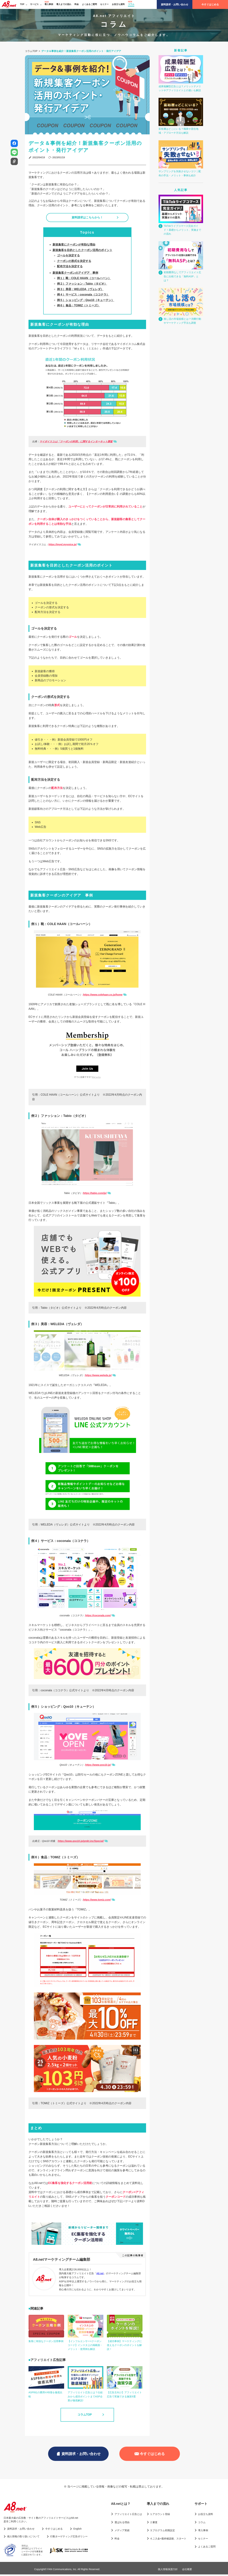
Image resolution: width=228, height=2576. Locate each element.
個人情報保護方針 (168, 2570)
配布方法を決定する (70, 266)
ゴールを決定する (68, 255)
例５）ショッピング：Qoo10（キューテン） (85, 300)
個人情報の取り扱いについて (23, 2538)
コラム (131, 4)
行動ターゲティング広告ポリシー (69, 2538)
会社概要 (187, 2570)
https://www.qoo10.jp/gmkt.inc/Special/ (81, 1841)
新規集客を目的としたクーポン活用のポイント (82, 250)
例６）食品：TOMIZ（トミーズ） (78, 305)
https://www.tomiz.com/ (97, 1899)
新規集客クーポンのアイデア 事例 (75, 272)
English (77, 2530)
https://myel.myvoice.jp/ (62, 544)
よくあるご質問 (89, 4)
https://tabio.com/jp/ (95, 1193)
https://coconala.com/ (98, 1615)
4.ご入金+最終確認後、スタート (168, 2540)
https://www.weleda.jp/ (98, 1375)
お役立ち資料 (118, 4)
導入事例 (49, 4)
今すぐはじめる (210, 4)
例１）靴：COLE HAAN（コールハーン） (84, 278)
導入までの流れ (63, 4)
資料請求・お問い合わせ (174, 4)
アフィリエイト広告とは (128, 2515)
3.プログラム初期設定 (162, 2531)
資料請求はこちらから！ (87, 217)
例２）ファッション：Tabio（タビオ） (82, 283)
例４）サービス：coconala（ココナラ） (83, 294)
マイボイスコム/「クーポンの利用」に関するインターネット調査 (76, 441)
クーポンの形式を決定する (74, 260)
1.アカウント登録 (160, 2515)
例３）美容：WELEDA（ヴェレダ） (80, 289)
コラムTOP (87, 2416)
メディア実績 (122, 2531)
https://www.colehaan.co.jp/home (102, 994)
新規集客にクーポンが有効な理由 (74, 244)
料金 (76, 4)
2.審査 (153, 2523)
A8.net (99, 2275)
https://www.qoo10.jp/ (98, 1764)
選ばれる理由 (122, 2523)
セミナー (104, 4)
